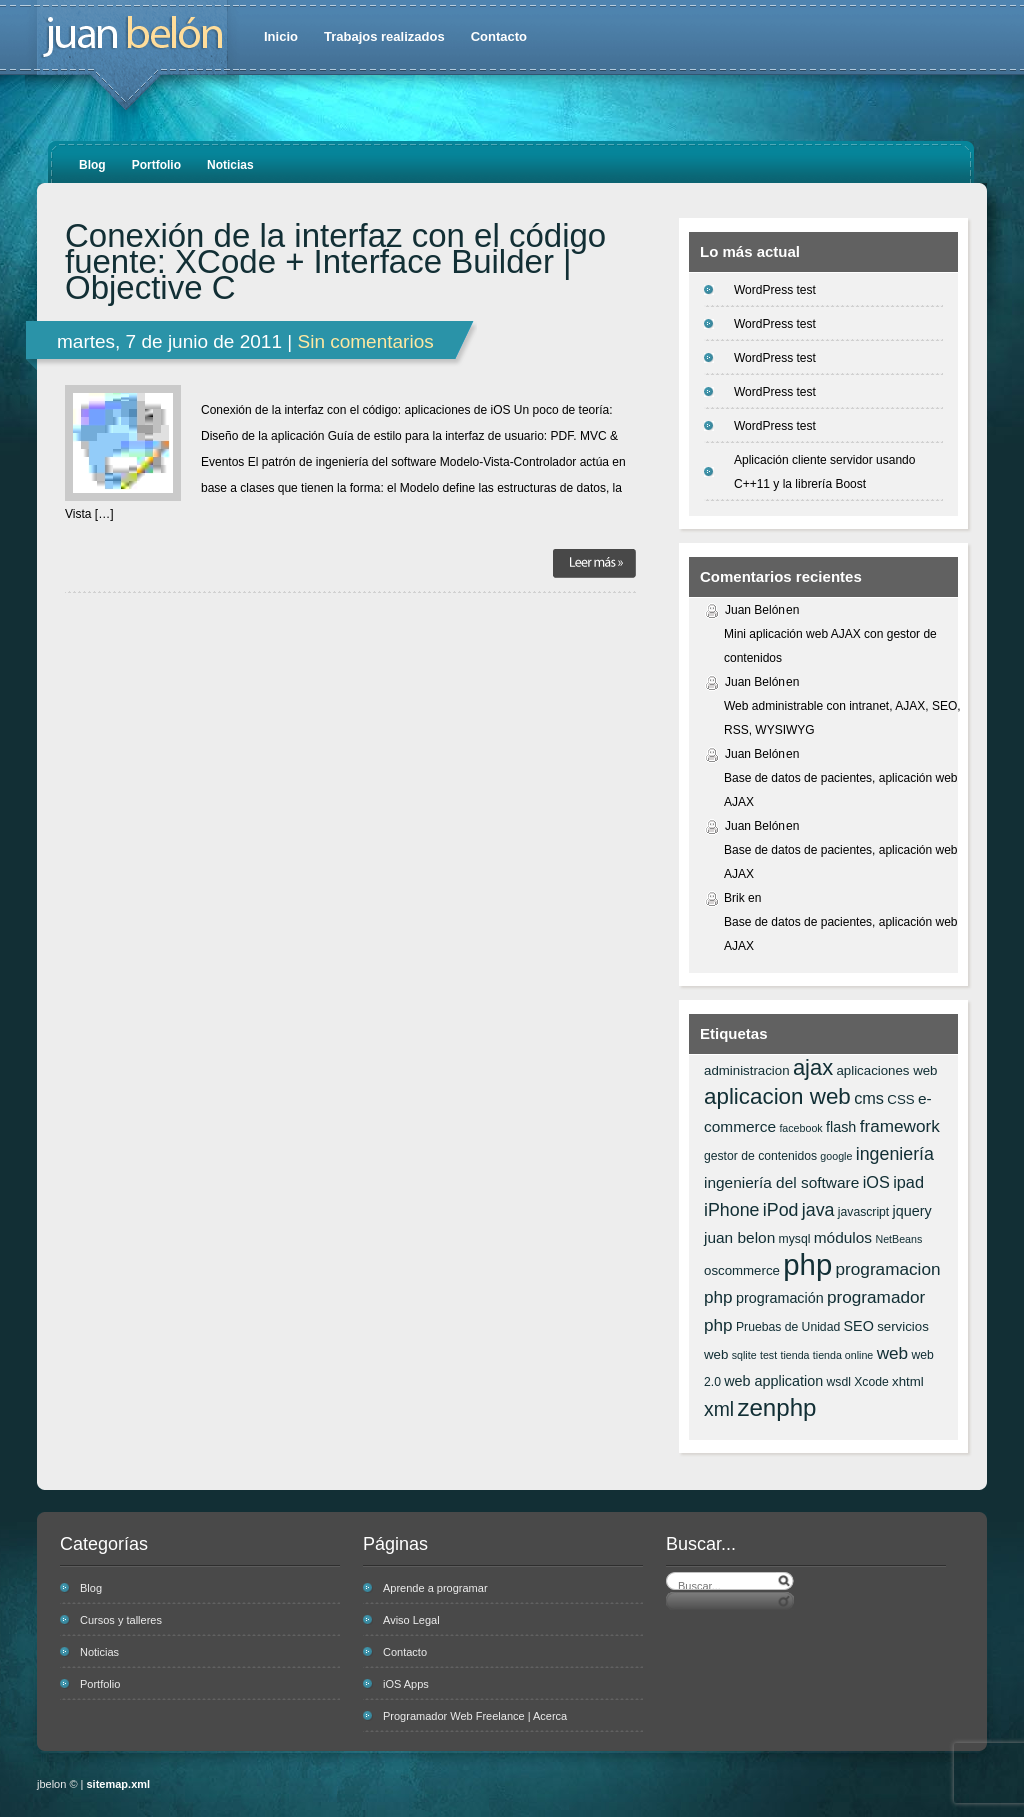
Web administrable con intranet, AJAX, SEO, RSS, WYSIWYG (842, 718)
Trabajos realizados (384, 36)
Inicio (281, 36)
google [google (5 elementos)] (836, 1156)
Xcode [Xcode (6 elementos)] (871, 1382)
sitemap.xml (119, 1784)
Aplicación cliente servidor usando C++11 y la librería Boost (824, 472)
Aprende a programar (435, 1588)
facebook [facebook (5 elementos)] (800, 1128)
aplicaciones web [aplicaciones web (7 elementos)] (886, 1070)
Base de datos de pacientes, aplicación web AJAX (841, 790)
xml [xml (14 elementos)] (719, 1409)
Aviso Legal (411, 1620)
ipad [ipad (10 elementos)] (908, 1182)
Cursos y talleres (121, 1620)
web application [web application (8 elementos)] (773, 1381)
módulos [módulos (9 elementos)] (843, 1237)
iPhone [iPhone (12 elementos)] (731, 1210)
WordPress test (775, 290)
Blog (92, 165)
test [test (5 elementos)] (768, 1355)
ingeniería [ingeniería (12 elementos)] (895, 1154)
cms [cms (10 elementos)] (869, 1098)
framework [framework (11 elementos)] (900, 1126)
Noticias (230, 165)
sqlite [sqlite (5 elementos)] (744, 1355)
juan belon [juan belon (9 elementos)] (739, 1237)
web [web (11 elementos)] (892, 1353)
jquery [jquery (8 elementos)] (912, 1211)
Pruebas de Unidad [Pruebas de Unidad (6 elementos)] (788, 1327)
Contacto (499, 36)
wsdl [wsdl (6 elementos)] (839, 1382)
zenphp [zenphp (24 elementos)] (776, 1407)
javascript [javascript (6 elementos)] (863, 1212)
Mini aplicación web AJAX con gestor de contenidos (830, 646)
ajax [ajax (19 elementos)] (813, 1067)
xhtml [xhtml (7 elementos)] (908, 1381)
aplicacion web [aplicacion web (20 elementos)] (777, 1096)
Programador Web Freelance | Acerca (475, 1716)
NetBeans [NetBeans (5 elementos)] (898, 1239)
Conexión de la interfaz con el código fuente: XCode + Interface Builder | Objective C (335, 262)
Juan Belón (755, 610)
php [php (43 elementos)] (807, 1264)
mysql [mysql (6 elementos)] (795, 1239)
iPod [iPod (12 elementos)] (781, 1210)
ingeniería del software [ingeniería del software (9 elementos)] (781, 1182)
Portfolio (156, 165)
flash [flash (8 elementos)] (841, 1127)
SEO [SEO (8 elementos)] (859, 1326)
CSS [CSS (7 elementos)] (900, 1099)
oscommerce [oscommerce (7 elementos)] (742, 1270)
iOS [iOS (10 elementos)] (876, 1182)
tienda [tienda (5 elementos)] (794, 1355)
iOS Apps (406, 1684)
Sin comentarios (365, 341)
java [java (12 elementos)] (818, 1210)
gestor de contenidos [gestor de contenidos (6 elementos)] (760, 1156)
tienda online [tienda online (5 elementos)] (843, 1355)
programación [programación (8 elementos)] (780, 1298)
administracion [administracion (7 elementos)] (747, 1070)
